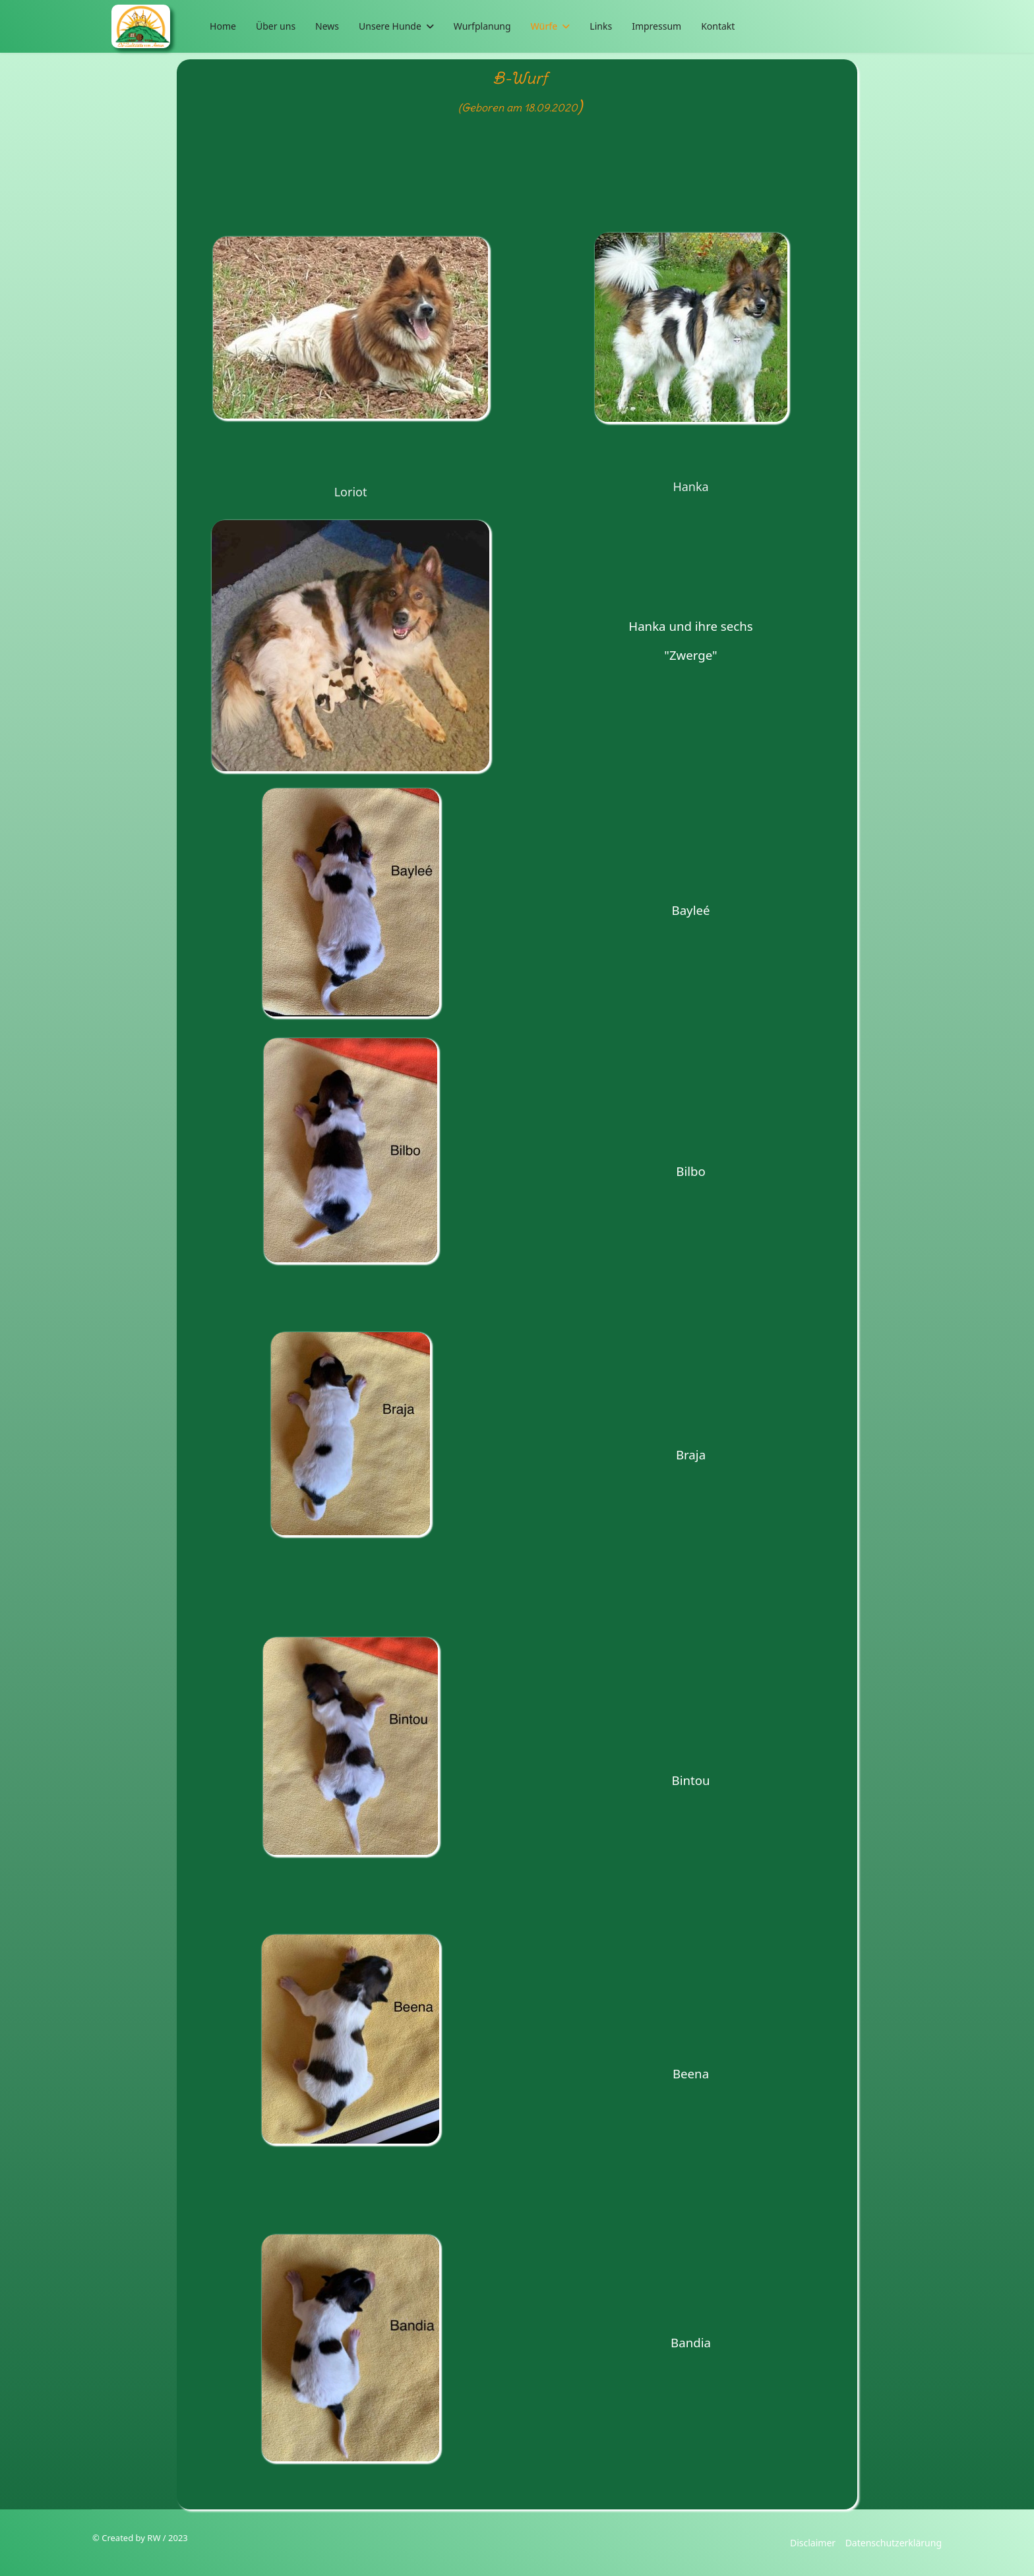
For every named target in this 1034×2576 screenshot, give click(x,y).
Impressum (656, 26)
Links (601, 26)
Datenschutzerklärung (893, 2542)
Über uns (275, 26)
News (327, 26)
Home (223, 26)
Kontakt (718, 26)
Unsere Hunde (390, 26)
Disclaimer (813, 2542)
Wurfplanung (482, 26)
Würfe (544, 26)
